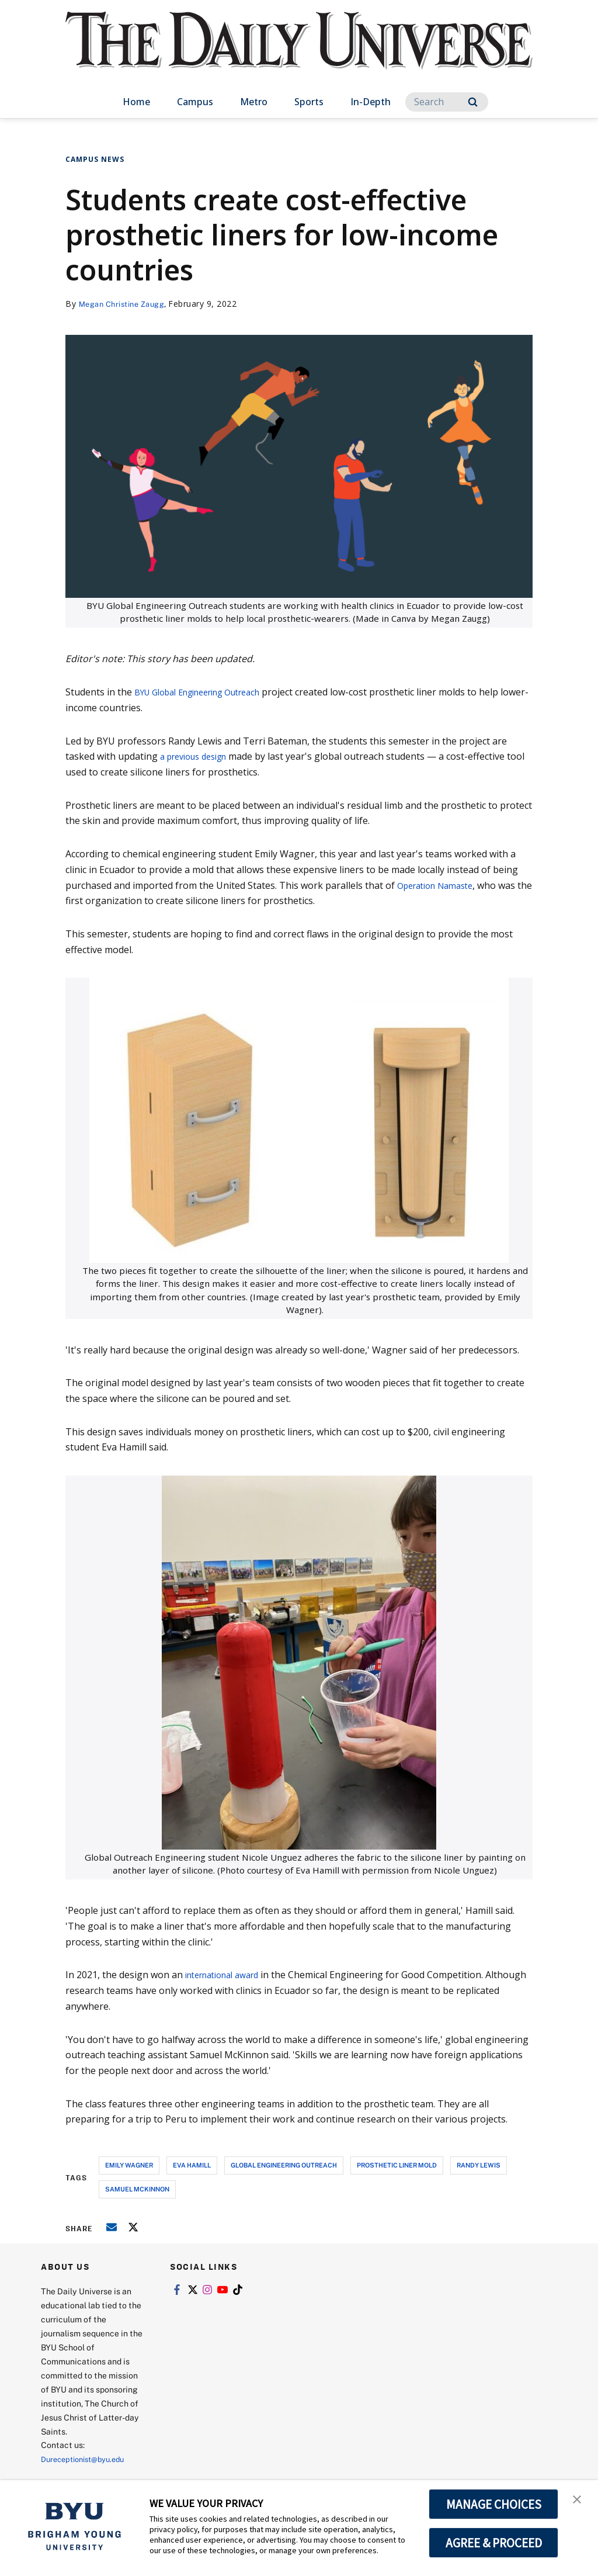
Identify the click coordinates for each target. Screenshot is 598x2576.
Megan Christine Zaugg (127, 304)
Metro (253, 101)
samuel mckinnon (137, 2189)
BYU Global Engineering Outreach (208, 691)
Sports (309, 101)
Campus (195, 101)
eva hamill (192, 2165)
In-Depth (370, 101)
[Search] (447, 102)
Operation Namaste (440, 885)
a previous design (199, 756)
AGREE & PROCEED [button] (493, 2543)
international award (229, 1974)
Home (136, 101)
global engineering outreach (284, 2165)
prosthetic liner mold (397, 2165)
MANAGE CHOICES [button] (494, 2504)
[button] (578, 2501)
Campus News (94, 159)
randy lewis (478, 2165)
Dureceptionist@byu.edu (88, 2459)
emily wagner (129, 2165)
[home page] (299, 52)
